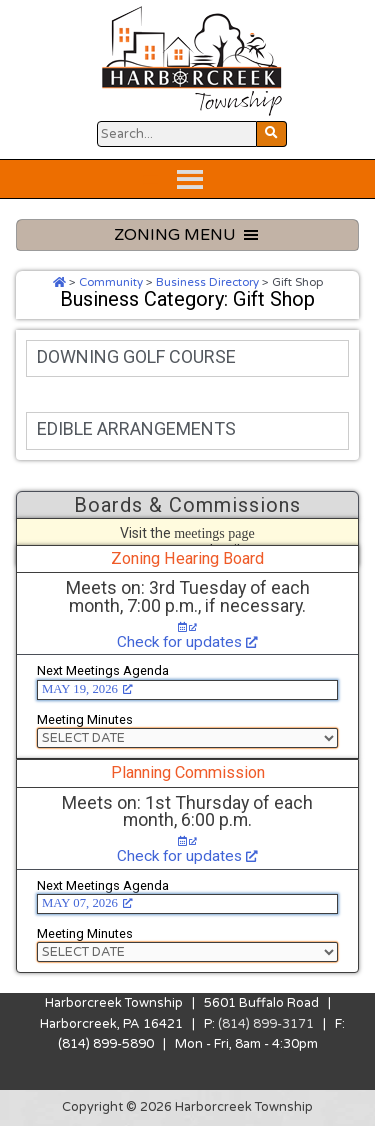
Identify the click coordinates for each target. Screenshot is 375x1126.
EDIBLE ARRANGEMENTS (136, 428)
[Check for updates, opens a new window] (188, 627)
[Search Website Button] (177, 134)
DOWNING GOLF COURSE (136, 356)
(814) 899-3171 (266, 1024)
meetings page (214, 533)
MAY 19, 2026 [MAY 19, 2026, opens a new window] (87, 689)
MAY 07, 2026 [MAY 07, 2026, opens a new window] (87, 903)
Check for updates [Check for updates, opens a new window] (187, 642)
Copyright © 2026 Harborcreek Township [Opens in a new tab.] (187, 1107)
